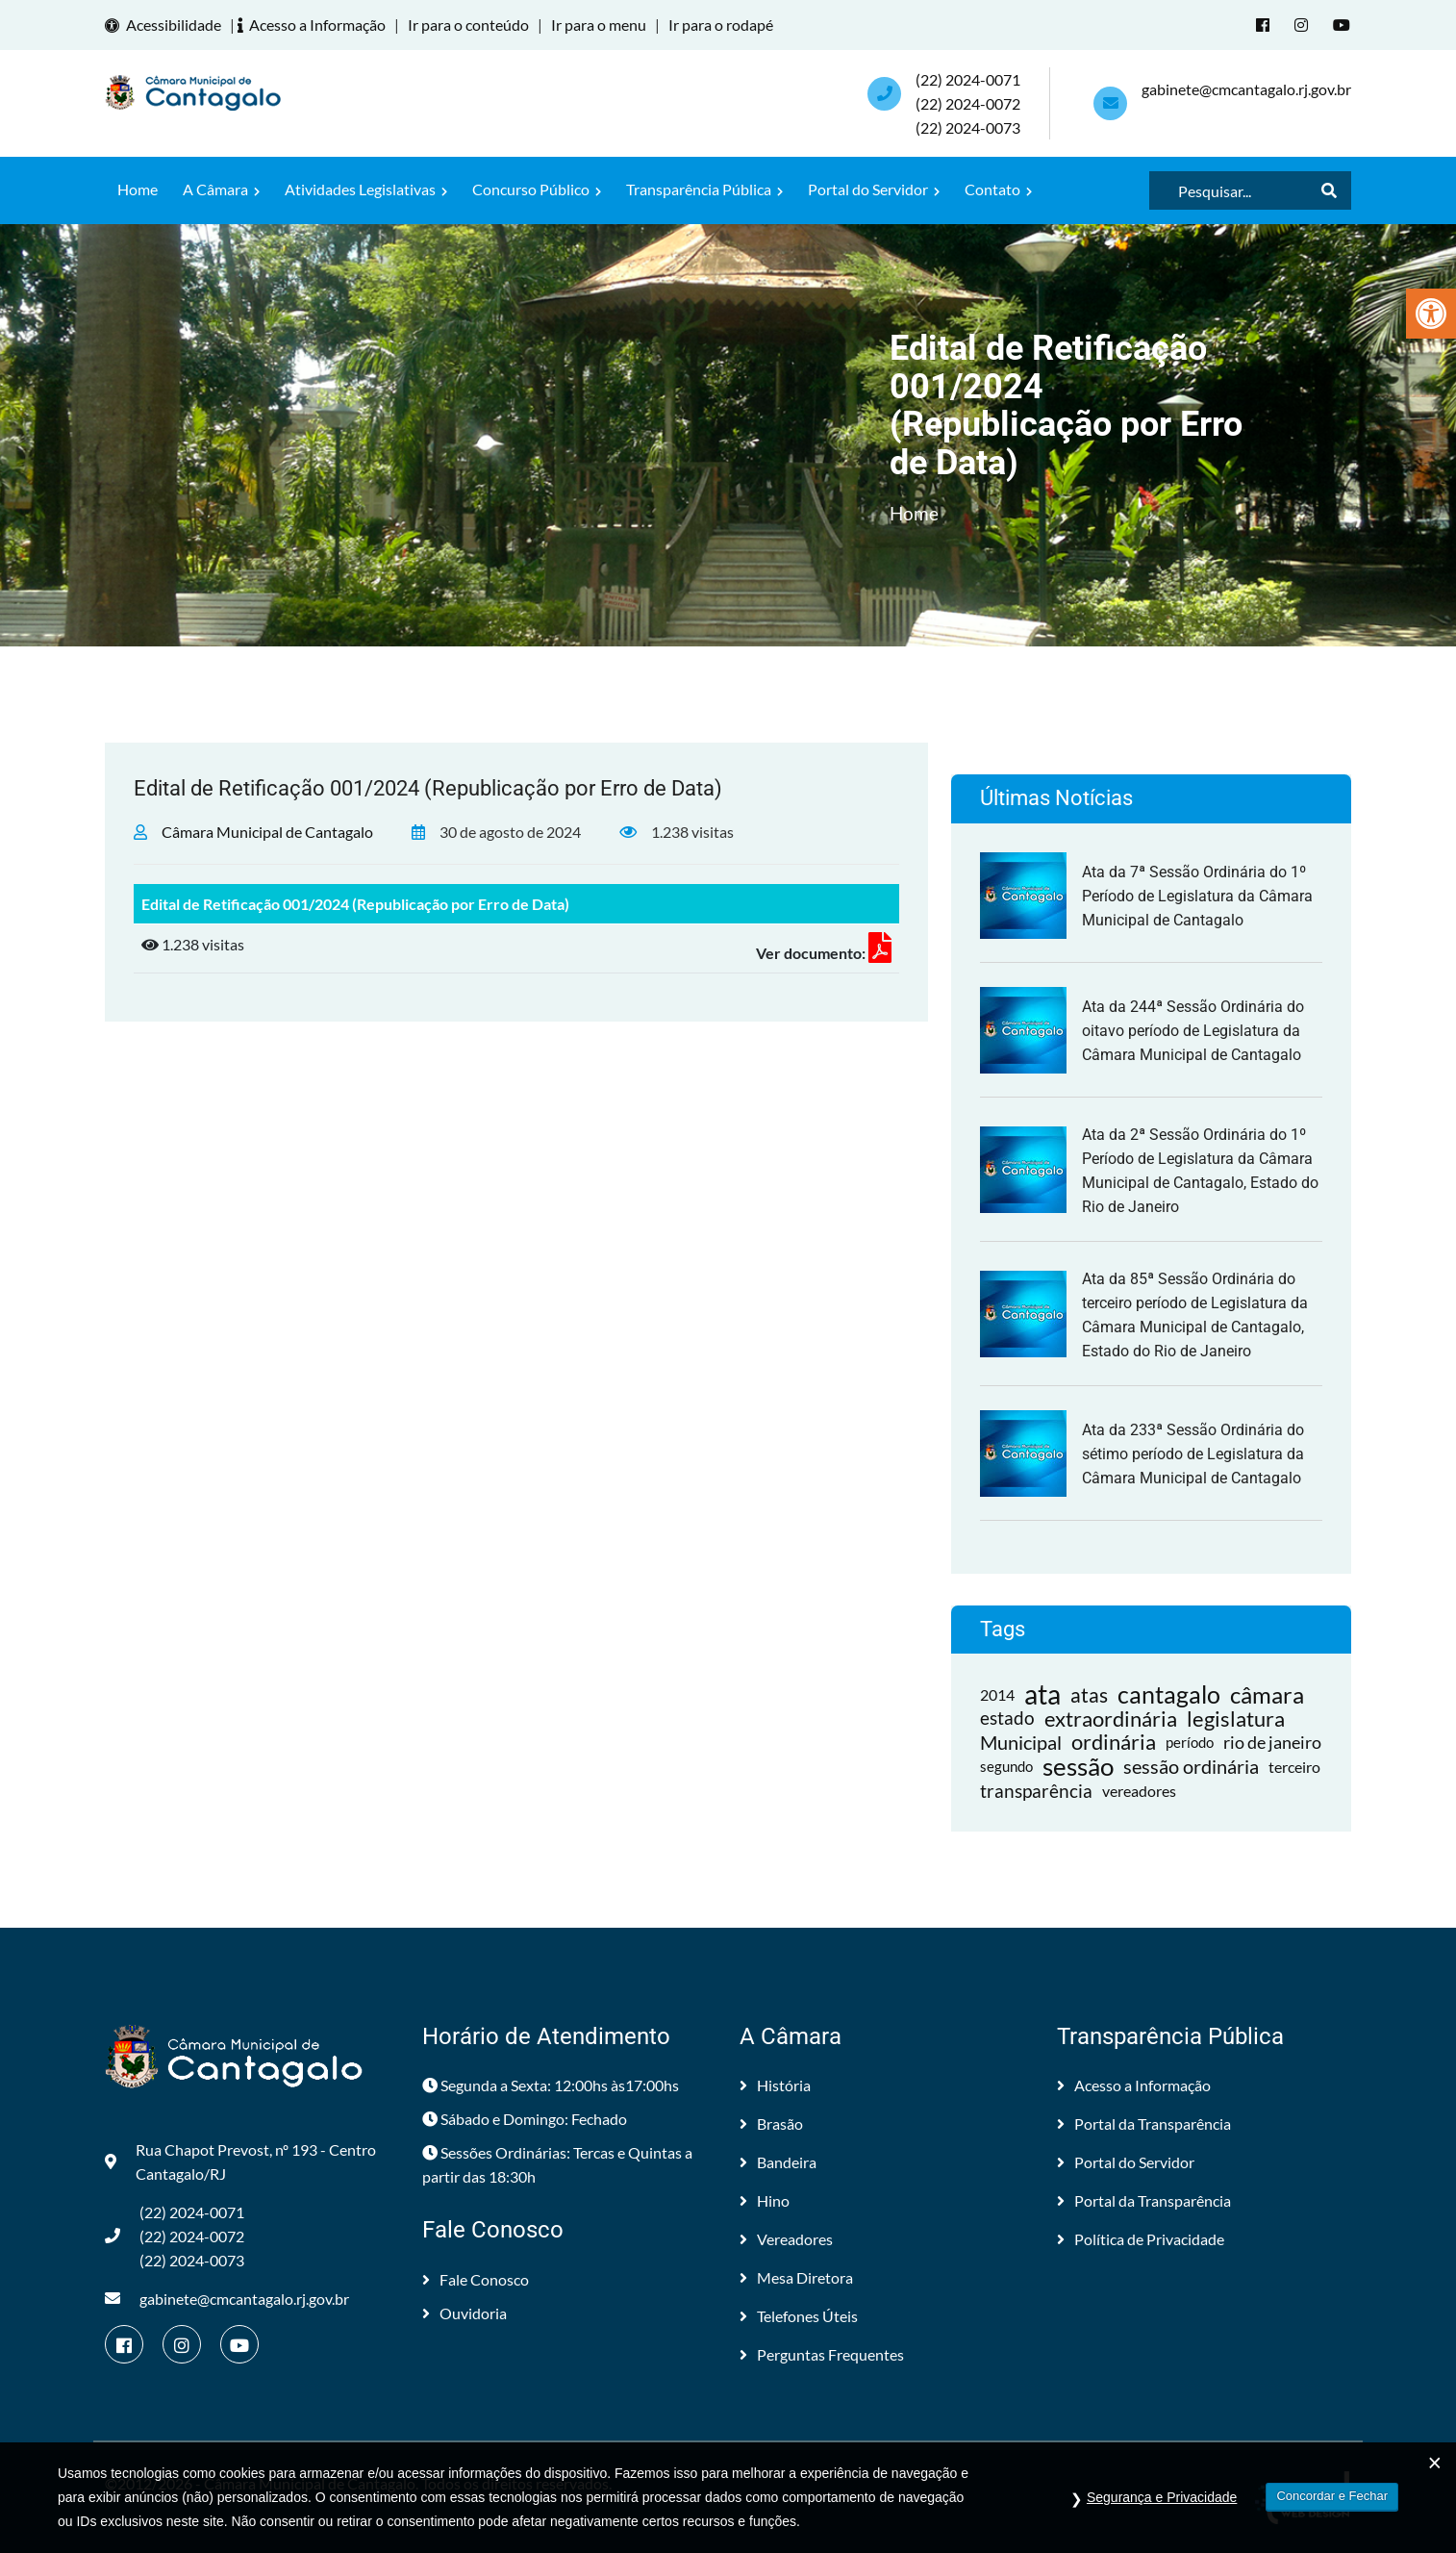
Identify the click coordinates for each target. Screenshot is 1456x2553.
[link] (1431, 314)
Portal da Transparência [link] (1144, 2122)
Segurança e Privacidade (1162, 2504)
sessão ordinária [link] (1191, 1765)
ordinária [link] (1113, 1742)
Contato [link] (998, 188)
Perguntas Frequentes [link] (822, 2353)
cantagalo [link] (1168, 1693)
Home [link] (137, 188)
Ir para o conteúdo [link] (468, 24)
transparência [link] (1036, 1790)
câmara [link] (1267, 1693)
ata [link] (1042, 1693)
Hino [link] (765, 2199)
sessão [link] (1078, 1766)
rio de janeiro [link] (1272, 1741)
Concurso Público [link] (536, 188)
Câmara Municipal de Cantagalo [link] (267, 831)
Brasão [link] (771, 2122)
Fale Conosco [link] (475, 2278)
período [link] (1190, 1741)
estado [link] (1007, 1717)
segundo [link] (1006, 1765)
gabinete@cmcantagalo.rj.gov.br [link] (1246, 88)
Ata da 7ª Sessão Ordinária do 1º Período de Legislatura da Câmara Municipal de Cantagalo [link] (1197, 895)
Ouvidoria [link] (464, 2312)
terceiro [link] (1294, 1766)
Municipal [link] (1021, 1741)
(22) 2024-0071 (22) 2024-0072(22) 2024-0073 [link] (968, 102)
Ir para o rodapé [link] (721, 24)
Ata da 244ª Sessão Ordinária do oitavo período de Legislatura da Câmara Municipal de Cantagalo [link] (1193, 1030)
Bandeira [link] (778, 2161)
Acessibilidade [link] (166, 24)
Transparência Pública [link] (704, 188)
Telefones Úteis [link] (799, 2315)
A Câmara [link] (221, 188)
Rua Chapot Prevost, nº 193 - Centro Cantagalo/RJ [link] (240, 2160)
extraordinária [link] (1110, 1718)
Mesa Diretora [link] (796, 2276)
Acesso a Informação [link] (314, 24)
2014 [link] (997, 1693)
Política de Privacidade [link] (1140, 2238)
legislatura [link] (1236, 1718)
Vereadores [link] (786, 2238)
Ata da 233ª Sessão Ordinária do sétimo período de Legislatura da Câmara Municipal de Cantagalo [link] (1193, 1453)
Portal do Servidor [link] (874, 188)
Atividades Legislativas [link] (366, 188)
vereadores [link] (1139, 1790)
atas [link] (1089, 1693)
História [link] (775, 2084)
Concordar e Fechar (1332, 2502)
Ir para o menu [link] (598, 24)
